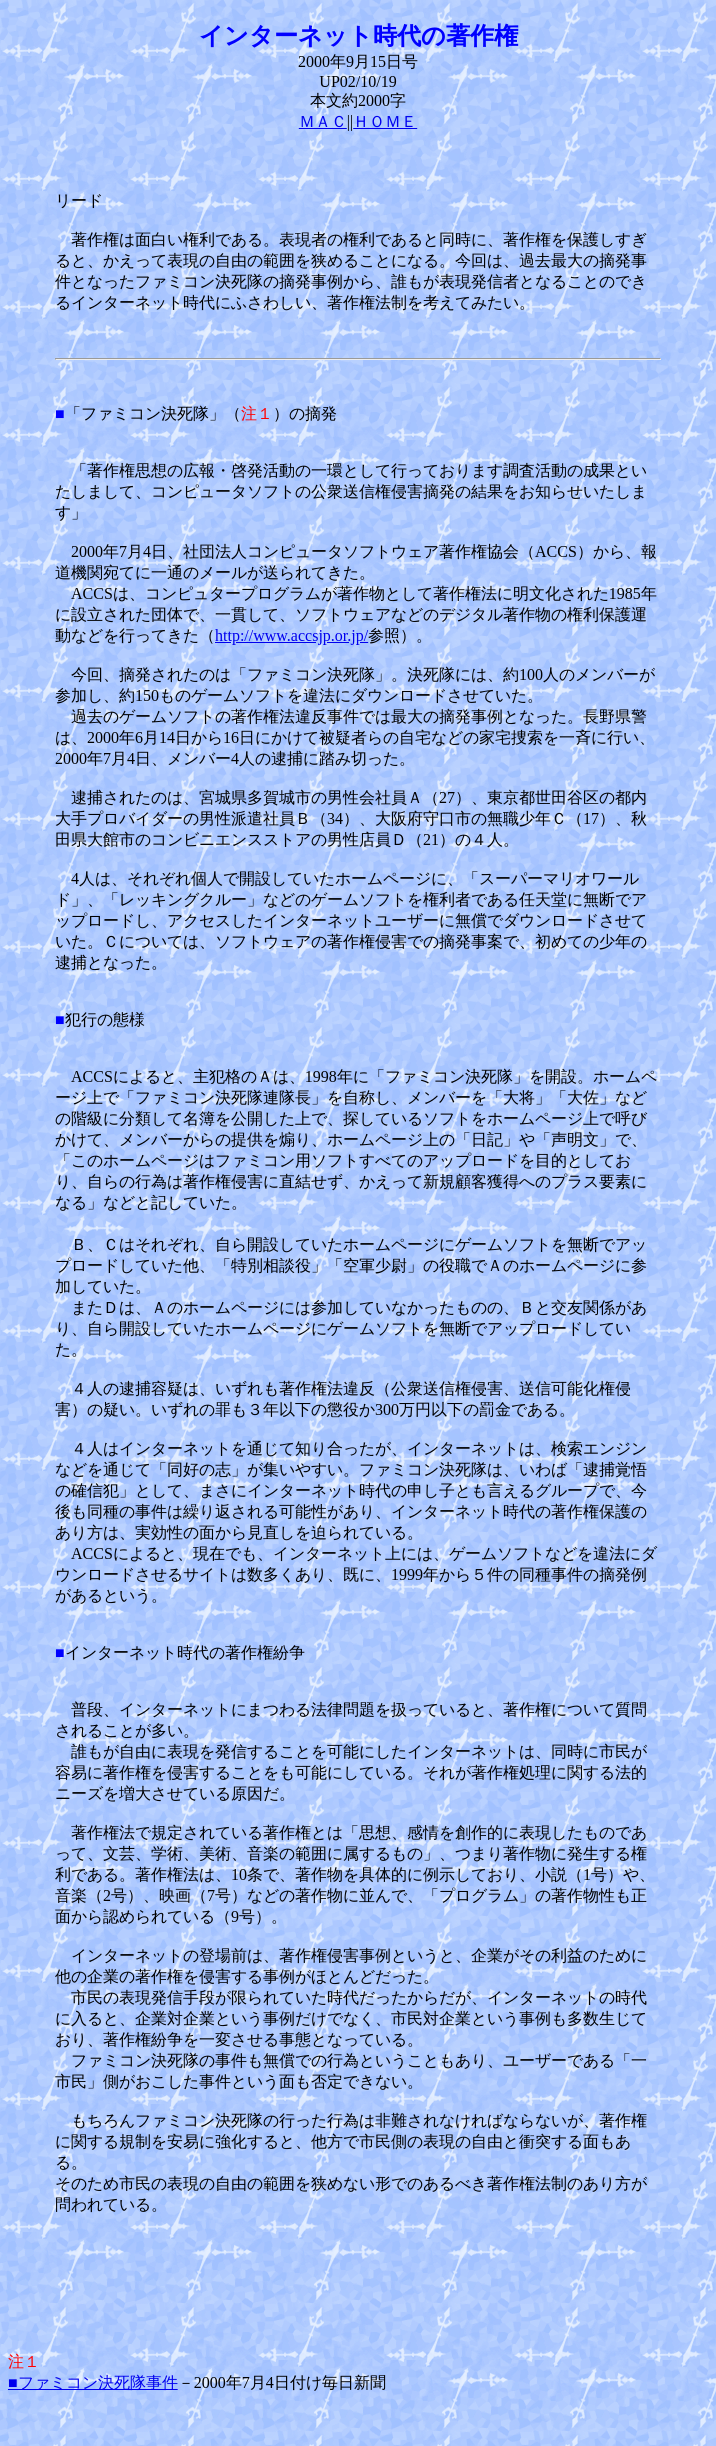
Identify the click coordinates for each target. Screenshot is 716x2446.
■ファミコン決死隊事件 (93, 2382)
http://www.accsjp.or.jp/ (291, 635)
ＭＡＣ (323, 121)
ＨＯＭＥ (385, 121)
